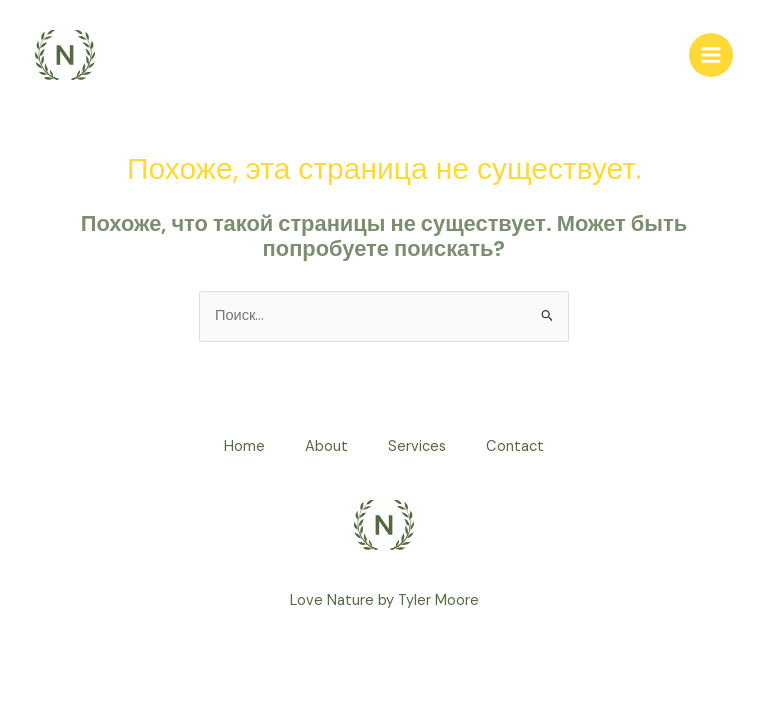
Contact (515, 446)
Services (417, 446)
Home (244, 446)
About (326, 446)
